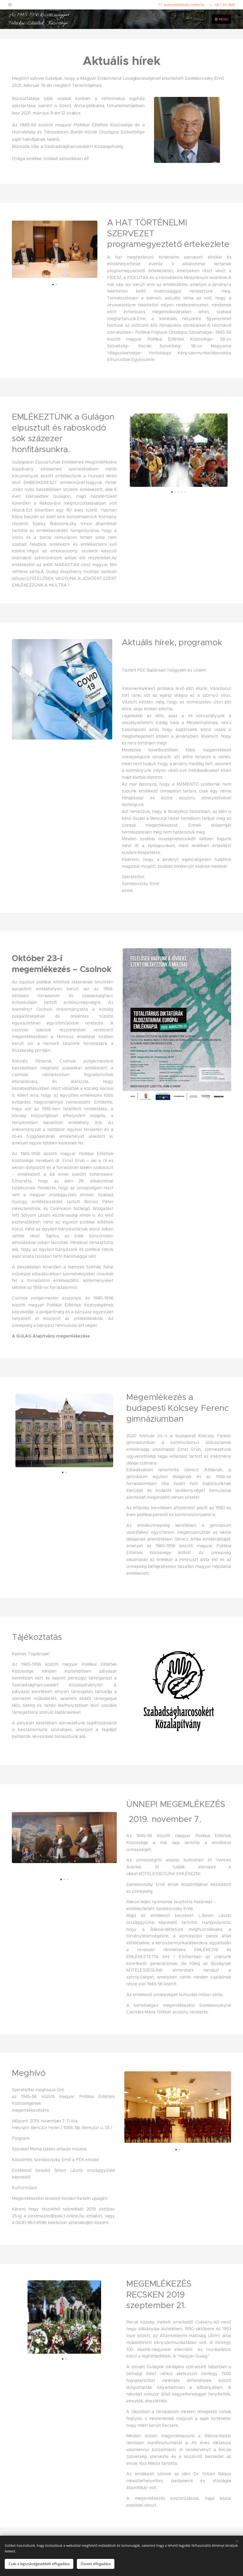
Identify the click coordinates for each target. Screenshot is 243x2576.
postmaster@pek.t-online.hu (184, 4)
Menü (221, 19)
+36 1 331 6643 (224, 4)
